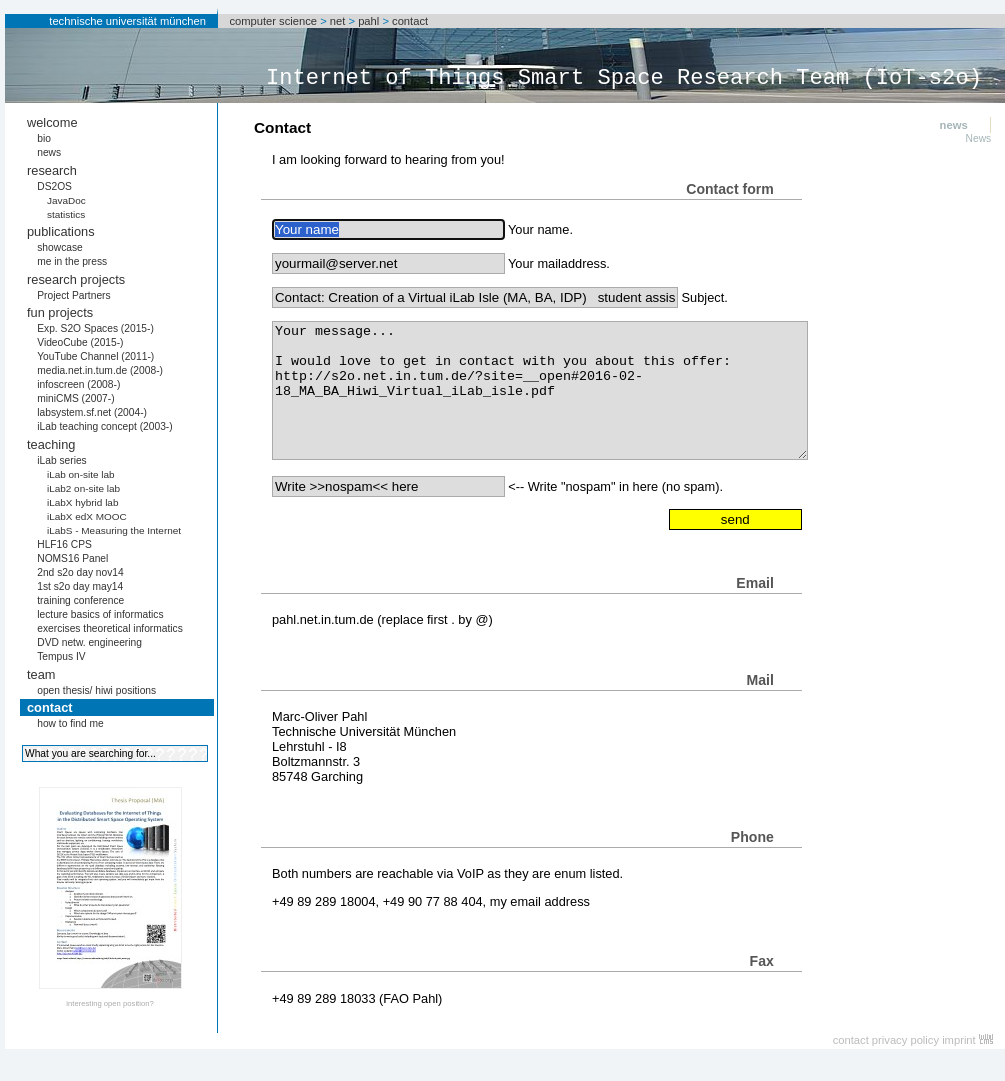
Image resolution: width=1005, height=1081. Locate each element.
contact (410, 21)
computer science (273, 21)
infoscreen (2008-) (78, 384)
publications (61, 231)
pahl (368, 21)
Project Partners (73, 295)
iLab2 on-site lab (83, 488)
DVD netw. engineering (89, 642)
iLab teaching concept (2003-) (104, 426)
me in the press (72, 261)
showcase (60, 247)
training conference (80, 600)
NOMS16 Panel (72, 558)
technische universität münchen (127, 21)
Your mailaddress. (559, 263)
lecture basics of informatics (100, 614)
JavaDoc (66, 200)
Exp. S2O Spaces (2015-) (95, 328)
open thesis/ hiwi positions (96, 690)
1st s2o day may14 (80, 586)
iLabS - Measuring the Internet (114, 530)
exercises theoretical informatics (110, 628)
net (338, 21)
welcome (52, 122)
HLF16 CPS (64, 544)
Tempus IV (61, 656)
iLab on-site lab (81, 474)
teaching (51, 444)
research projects (76, 279)
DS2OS (54, 186)
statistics (66, 214)
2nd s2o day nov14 (80, 572)
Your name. (540, 229)
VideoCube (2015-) (80, 342)
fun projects (60, 312)
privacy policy (905, 1040)
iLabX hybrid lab (83, 502)
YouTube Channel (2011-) (95, 356)
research (52, 170)
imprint (959, 1040)
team (41, 674)
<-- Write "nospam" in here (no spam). (615, 486)
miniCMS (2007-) (75, 398)
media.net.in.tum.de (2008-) (100, 370)
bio (44, 138)
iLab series (62, 460)
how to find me (70, 723)
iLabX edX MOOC (87, 516)
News (979, 138)
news (49, 152)
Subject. (705, 297)
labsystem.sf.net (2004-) (92, 412)
